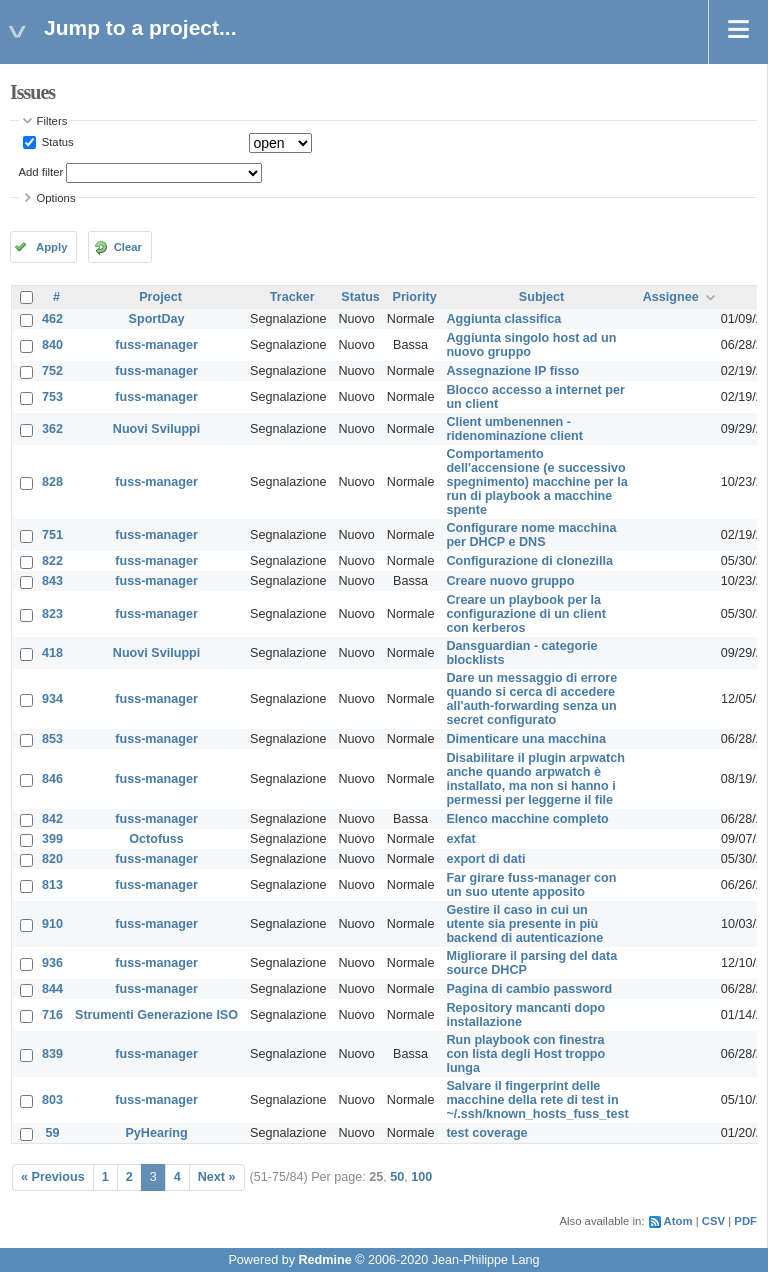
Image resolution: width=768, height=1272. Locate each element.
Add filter (41, 172)
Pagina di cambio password (529, 989)
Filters (52, 121)
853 (52, 739)
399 (52, 839)
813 (52, 885)
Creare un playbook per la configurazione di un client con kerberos (526, 614)
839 (52, 1054)
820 (52, 859)
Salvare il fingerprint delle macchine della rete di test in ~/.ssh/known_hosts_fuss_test (537, 1100)
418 (52, 653)
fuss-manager (156, 345)
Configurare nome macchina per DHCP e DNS (531, 535)
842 (52, 819)
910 (52, 924)
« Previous (53, 1177)
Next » (217, 1177)
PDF (745, 1221)
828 (52, 482)
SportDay (157, 319)
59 (53, 1133)
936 (52, 963)
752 (52, 371)
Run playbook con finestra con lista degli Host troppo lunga (525, 1054)
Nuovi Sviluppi (156, 429)
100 (421, 1177)
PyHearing (156, 1133)
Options (56, 198)
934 (52, 699)
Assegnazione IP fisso (512, 371)
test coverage (486, 1133)
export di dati (485, 859)
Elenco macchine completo (527, 819)
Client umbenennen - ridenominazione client (514, 429)
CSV (713, 1221)
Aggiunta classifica (503, 319)
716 (52, 1015)
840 (52, 345)
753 (52, 397)
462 (52, 319)
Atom (678, 1221)
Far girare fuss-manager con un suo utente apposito (531, 885)
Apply (51, 247)
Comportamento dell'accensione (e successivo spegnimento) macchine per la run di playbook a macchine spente (536, 482)
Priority (415, 297)
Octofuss (156, 839)
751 (52, 535)
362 (52, 429)
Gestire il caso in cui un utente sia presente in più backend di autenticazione (524, 924)
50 (397, 1177)
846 (52, 779)
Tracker (292, 297)
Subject (542, 297)
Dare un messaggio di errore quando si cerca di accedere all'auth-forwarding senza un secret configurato (531, 699)
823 (52, 614)
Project (160, 297)
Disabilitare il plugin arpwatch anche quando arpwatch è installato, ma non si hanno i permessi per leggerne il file (535, 779)
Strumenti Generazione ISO (156, 1015)
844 (52, 989)
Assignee (671, 297)
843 (52, 581)
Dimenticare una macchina (526, 739)
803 (52, 1100)
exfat (460, 839)
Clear (128, 247)
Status (56, 142)
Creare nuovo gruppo (510, 581)
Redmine (324, 1260)
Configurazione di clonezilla (529, 561)
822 (52, 561)
